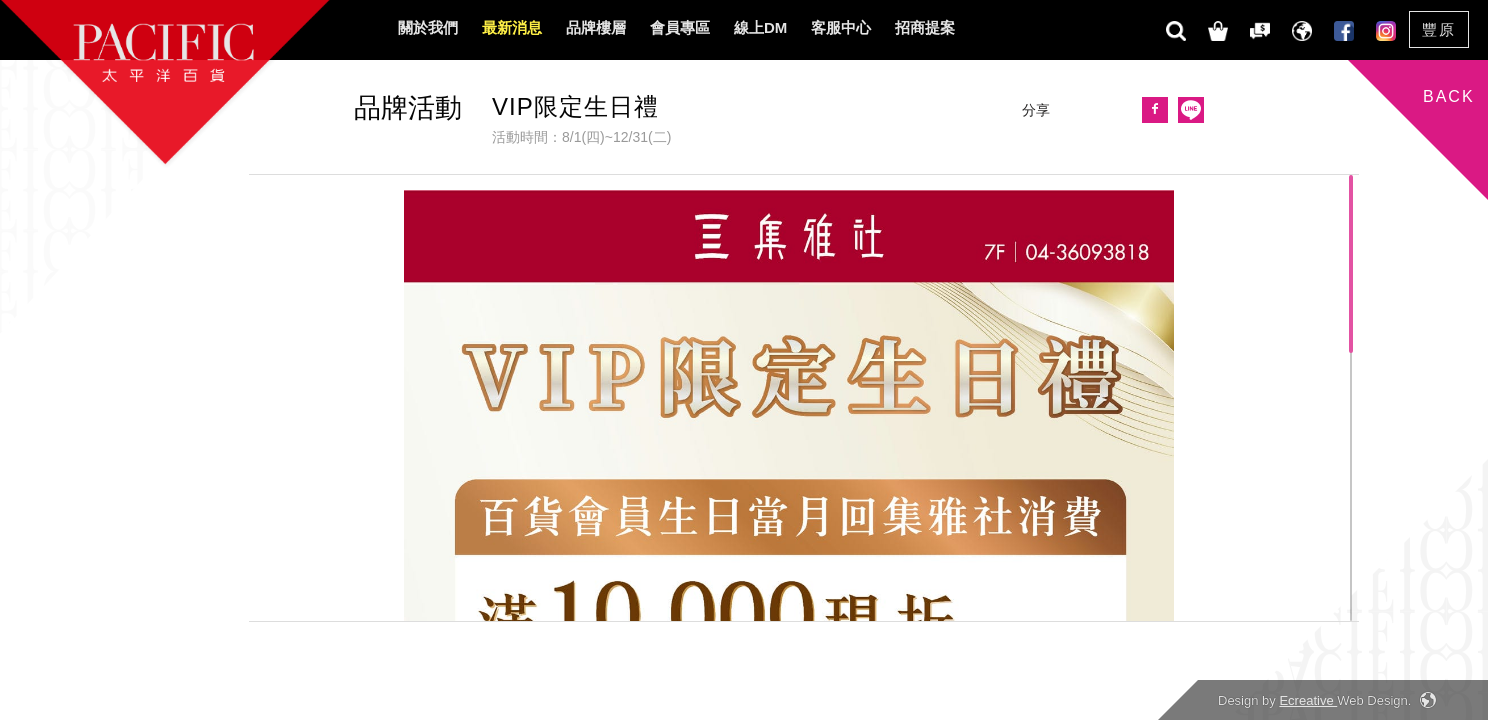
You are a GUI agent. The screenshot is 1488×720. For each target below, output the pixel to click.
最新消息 (512, 27)
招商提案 (925, 27)
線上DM (760, 27)
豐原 (1439, 29)
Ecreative (1308, 700)
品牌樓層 (596, 27)
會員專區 (680, 27)
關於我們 (428, 27)
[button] (1186, 113)
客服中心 (841, 27)
